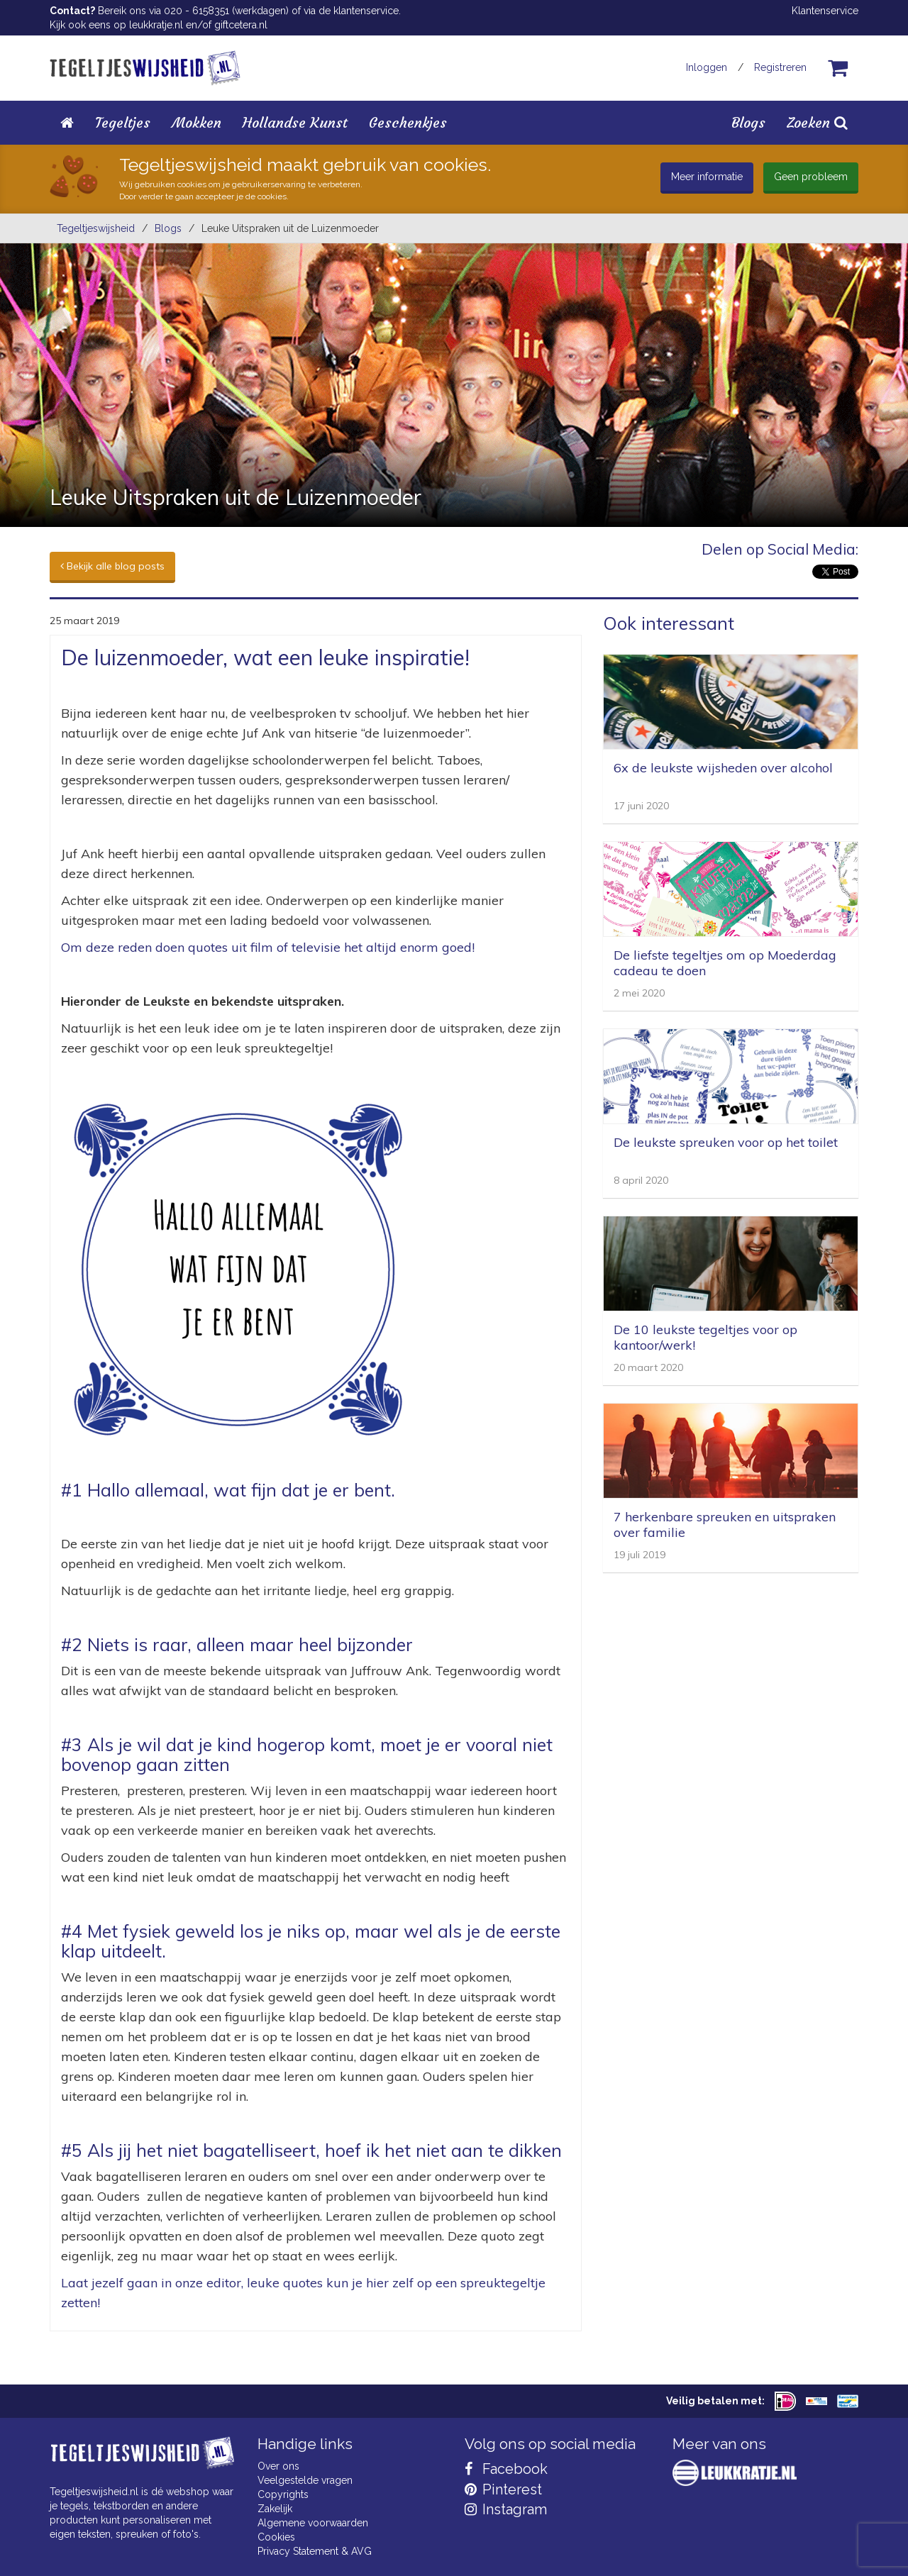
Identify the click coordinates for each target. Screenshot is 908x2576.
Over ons (278, 2466)
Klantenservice (825, 10)
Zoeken (817, 122)
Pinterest (503, 2489)
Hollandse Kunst (295, 122)
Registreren (780, 67)
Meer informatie (707, 176)
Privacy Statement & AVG (315, 2551)
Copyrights (283, 2494)
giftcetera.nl (240, 24)
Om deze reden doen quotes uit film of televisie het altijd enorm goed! (268, 947)
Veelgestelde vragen (305, 2480)
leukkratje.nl (156, 24)
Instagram (506, 2509)
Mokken (196, 122)
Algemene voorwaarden (313, 2522)
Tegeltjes (122, 122)
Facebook (506, 2468)
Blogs (748, 122)
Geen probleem (811, 176)
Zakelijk (275, 2508)
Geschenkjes (408, 122)
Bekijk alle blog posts (112, 566)
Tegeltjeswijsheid (96, 228)
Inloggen (706, 67)
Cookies (276, 2537)
